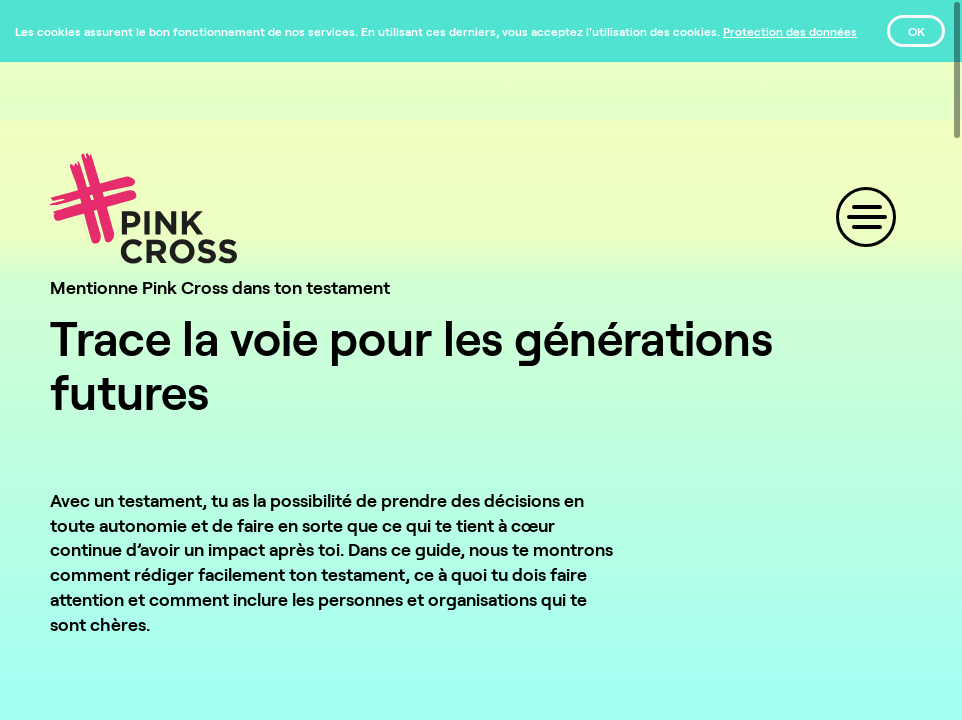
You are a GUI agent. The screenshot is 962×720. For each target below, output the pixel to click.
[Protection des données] (790, 31)
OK (916, 31)
